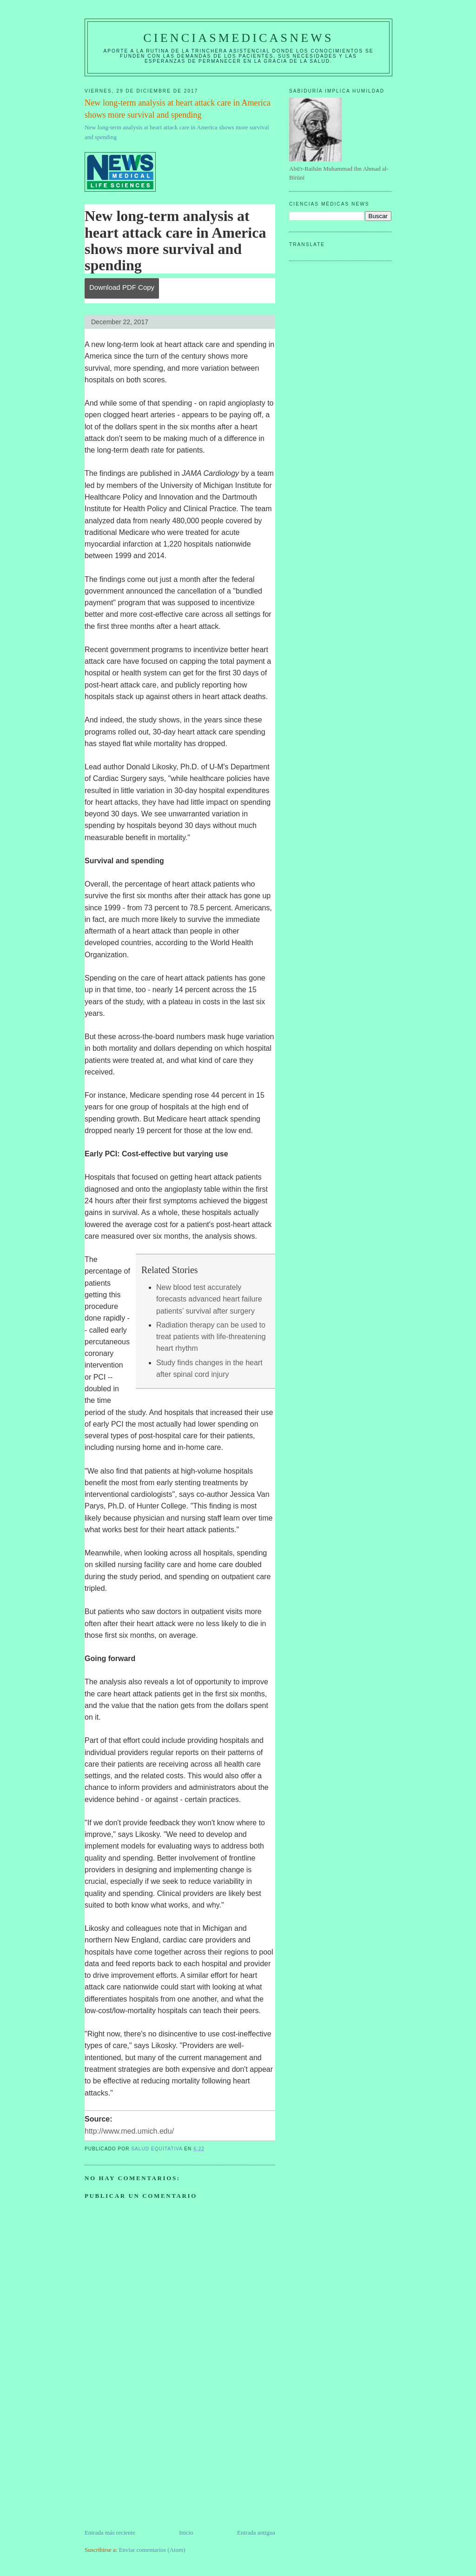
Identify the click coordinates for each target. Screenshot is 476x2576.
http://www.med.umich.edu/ (129, 2131)
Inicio (186, 2532)
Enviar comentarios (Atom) (152, 2549)
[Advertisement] (154, 2463)
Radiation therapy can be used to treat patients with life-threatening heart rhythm (211, 1337)
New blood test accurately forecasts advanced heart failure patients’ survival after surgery (209, 1299)
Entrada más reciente (110, 2532)
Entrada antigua (256, 2532)
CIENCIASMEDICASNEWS (238, 38)
